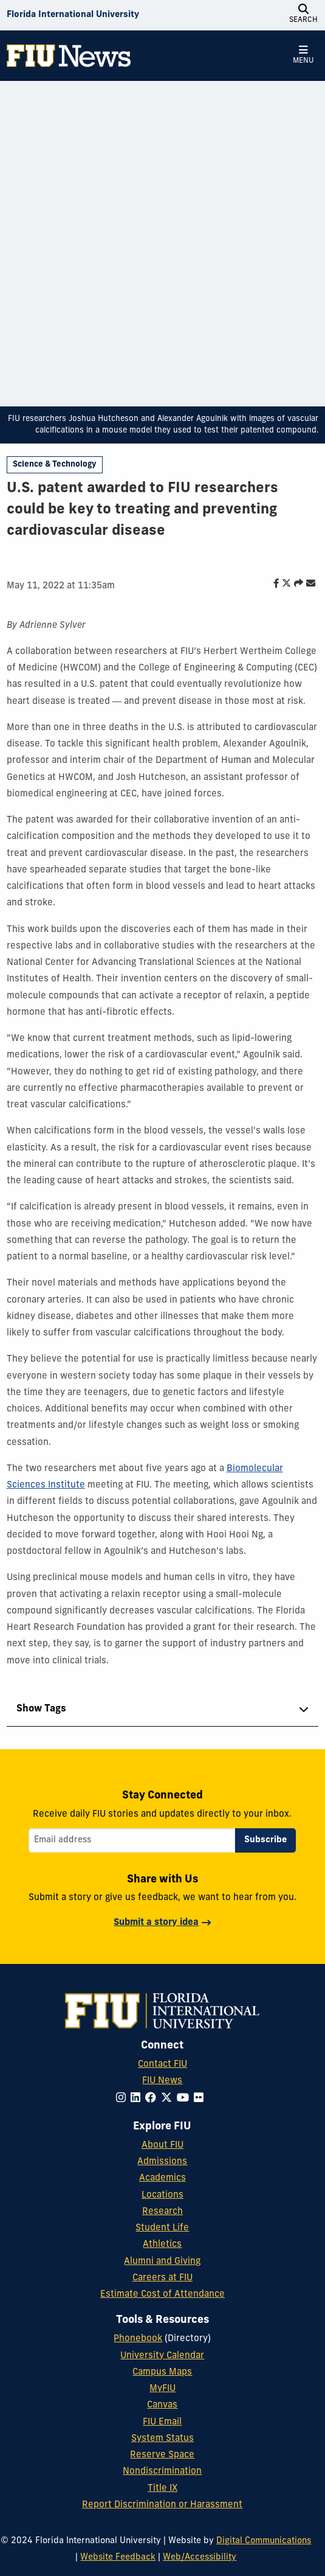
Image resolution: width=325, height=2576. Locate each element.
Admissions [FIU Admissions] (162, 2162)
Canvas (162, 2405)
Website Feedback (118, 2557)
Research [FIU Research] (162, 2211)
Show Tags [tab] (41, 1709)
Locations (162, 2195)
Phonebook (138, 2339)
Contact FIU (162, 2064)
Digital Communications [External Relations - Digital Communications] (263, 2541)
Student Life (162, 2228)
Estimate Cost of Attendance (162, 2294)
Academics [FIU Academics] (162, 2178)
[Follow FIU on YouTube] (185, 2099)
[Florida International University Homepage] (73, 15)
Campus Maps (162, 2372)
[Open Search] (303, 15)
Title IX (162, 2488)
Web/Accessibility (199, 2557)
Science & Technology (54, 464)
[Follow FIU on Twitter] (169, 2099)
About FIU (162, 2145)
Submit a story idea (156, 1922)
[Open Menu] (303, 55)
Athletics (162, 2244)
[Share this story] (295, 584)
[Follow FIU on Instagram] (123, 2099)
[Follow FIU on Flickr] (201, 2099)
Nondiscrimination (162, 2471)
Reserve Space (162, 2455)
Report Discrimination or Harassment (162, 2505)
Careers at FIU (162, 2278)
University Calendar (162, 2356)
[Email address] (131, 1840)
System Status (162, 2438)
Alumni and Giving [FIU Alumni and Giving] (162, 2261)
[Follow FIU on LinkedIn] (138, 2099)
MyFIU (162, 2388)
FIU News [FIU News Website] (162, 2081)
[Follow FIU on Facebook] (153, 2099)
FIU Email (162, 2422)
